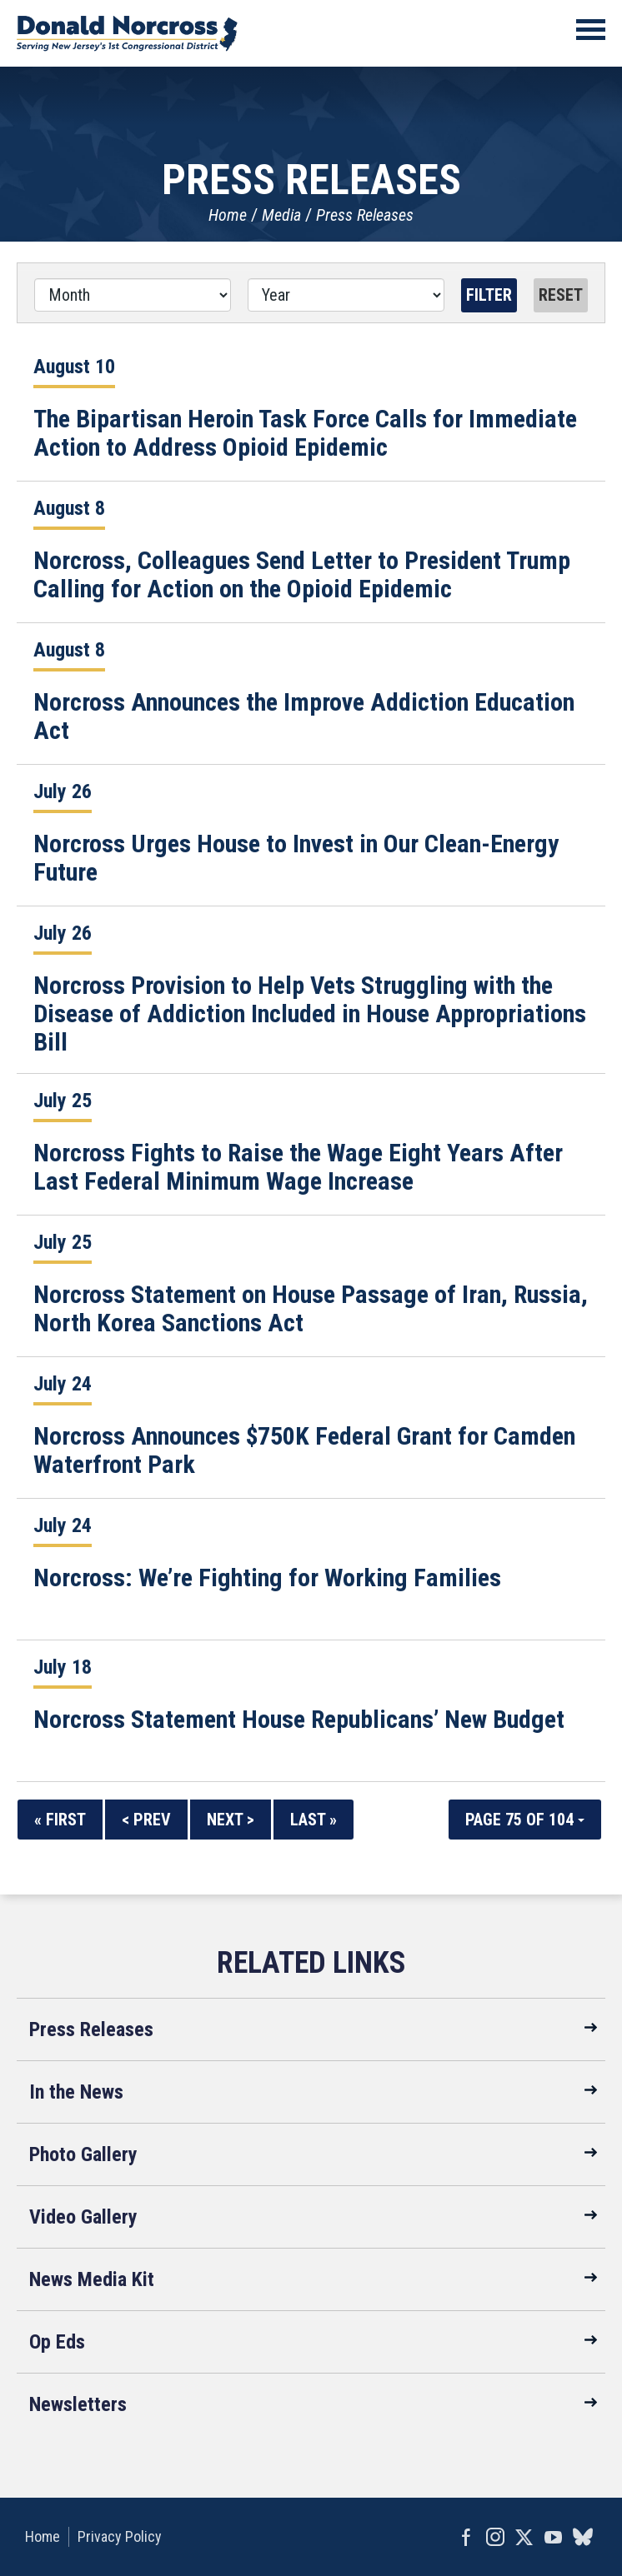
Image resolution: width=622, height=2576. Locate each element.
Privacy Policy (120, 2536)
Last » (313, 1820)
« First (60, 1820)
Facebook (465, 2537)
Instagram (494, 2537)
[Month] (132, 295)
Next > (230, 1820)
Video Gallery (83, 2217)
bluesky (582, 2537)
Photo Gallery (83, 2154)
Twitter (524, 2537)
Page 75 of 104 (524, 1820)
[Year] (346, 295)
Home (227, 215)
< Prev (146, 1820)
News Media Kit (91, 2279)
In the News (76, 2092)
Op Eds (57, 2342)
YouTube (553, 2537)
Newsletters (78, 2404)
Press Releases (365, 215)
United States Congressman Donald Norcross (127, 33)
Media (281, 215)
